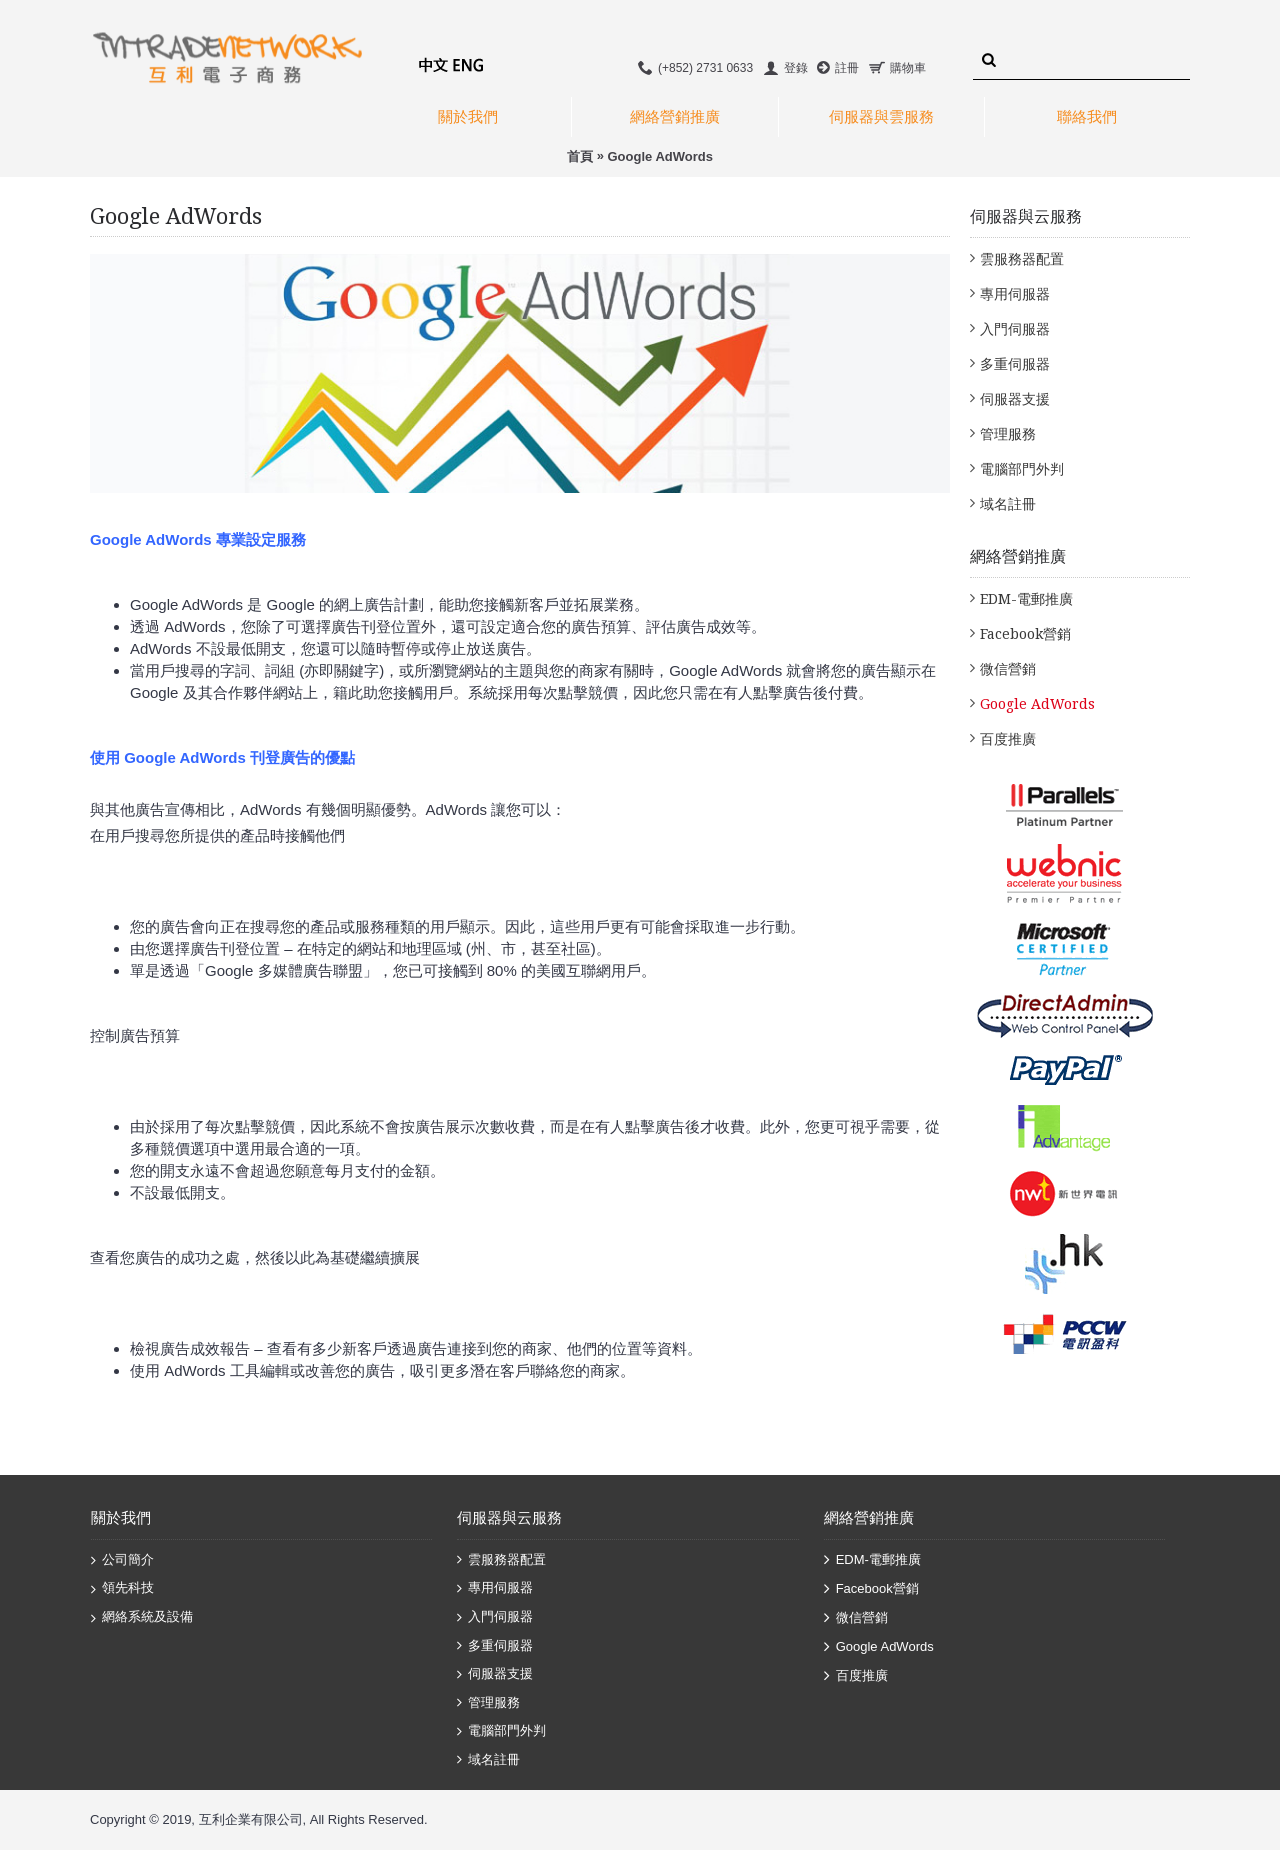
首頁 (580, 156)
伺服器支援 (1015, 399)
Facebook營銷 (1025, 634)
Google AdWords (660, 156)
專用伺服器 (1015, 294)
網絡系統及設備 (142, 1618)
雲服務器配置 (1022, 259)
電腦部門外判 (1022, 469)
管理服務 (1008, 434)
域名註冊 (1008, 504)
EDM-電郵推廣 (1026, 599)
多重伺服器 (1015, 364)
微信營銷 (1008, 669)
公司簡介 (122, 1561)
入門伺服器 (1015, 329)
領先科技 (122, 1589)
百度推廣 (1008, 739)
